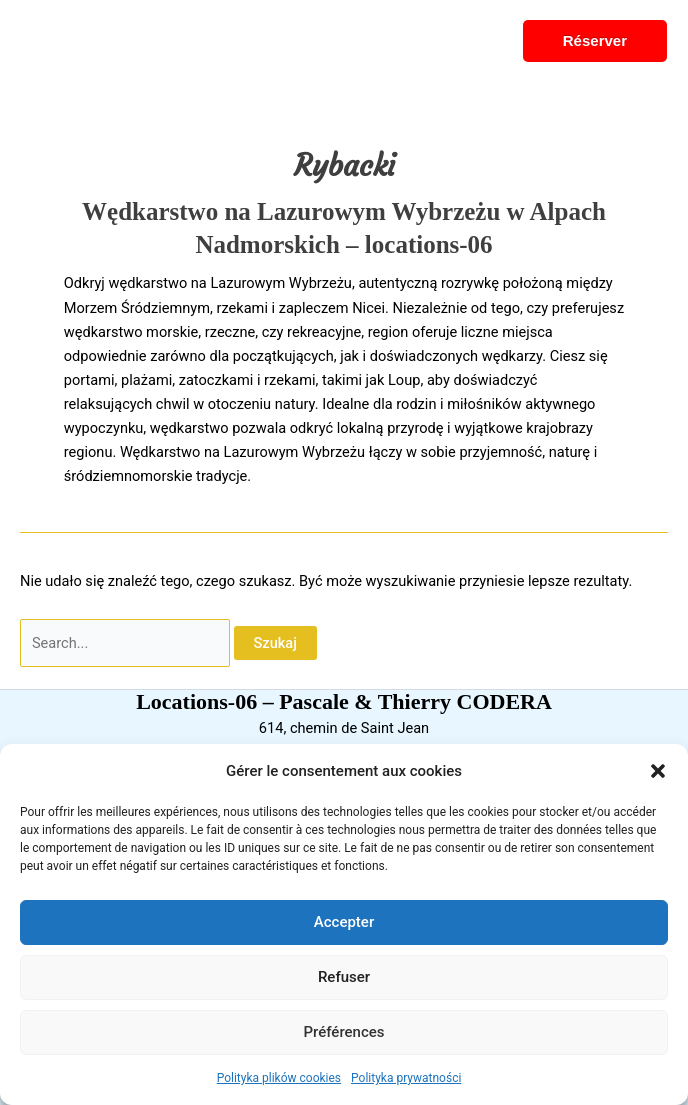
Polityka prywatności (406, 1078)
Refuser (344, 977)
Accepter (344, 922)
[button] (658, 771)
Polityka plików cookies (279, 1078)
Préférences (343, 1032)
